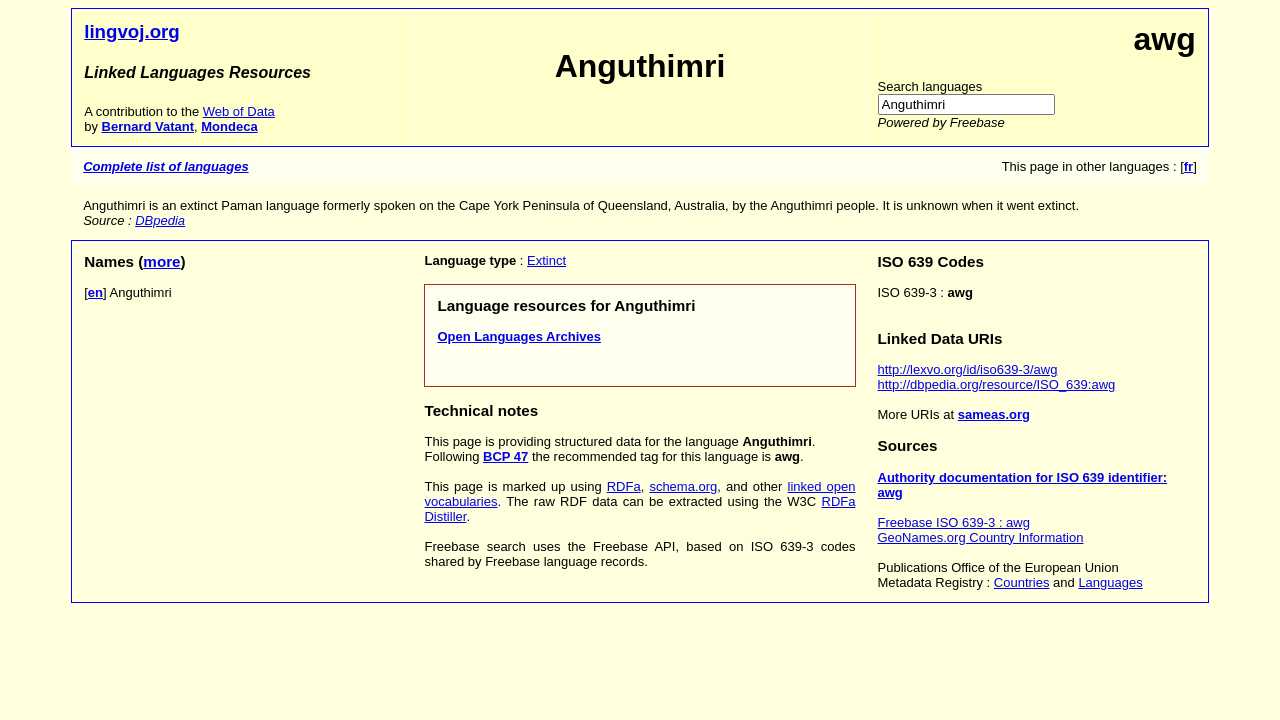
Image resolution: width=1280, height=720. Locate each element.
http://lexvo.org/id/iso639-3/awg (968, 369)
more (161, 261)
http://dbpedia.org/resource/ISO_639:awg (997, 384)
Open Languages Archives (519, 336)
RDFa (624, 486)
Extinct (546, 260)
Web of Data (239, 111)
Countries (1022, 582)
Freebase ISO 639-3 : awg (954, 522)
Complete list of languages (165, 166)
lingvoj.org (132, 31)
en (95, 292)
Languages (1110, 582)
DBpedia (160, 220)
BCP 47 (505, 456)
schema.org (683, 486)
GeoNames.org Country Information (981, 537)
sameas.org (994, 414)
